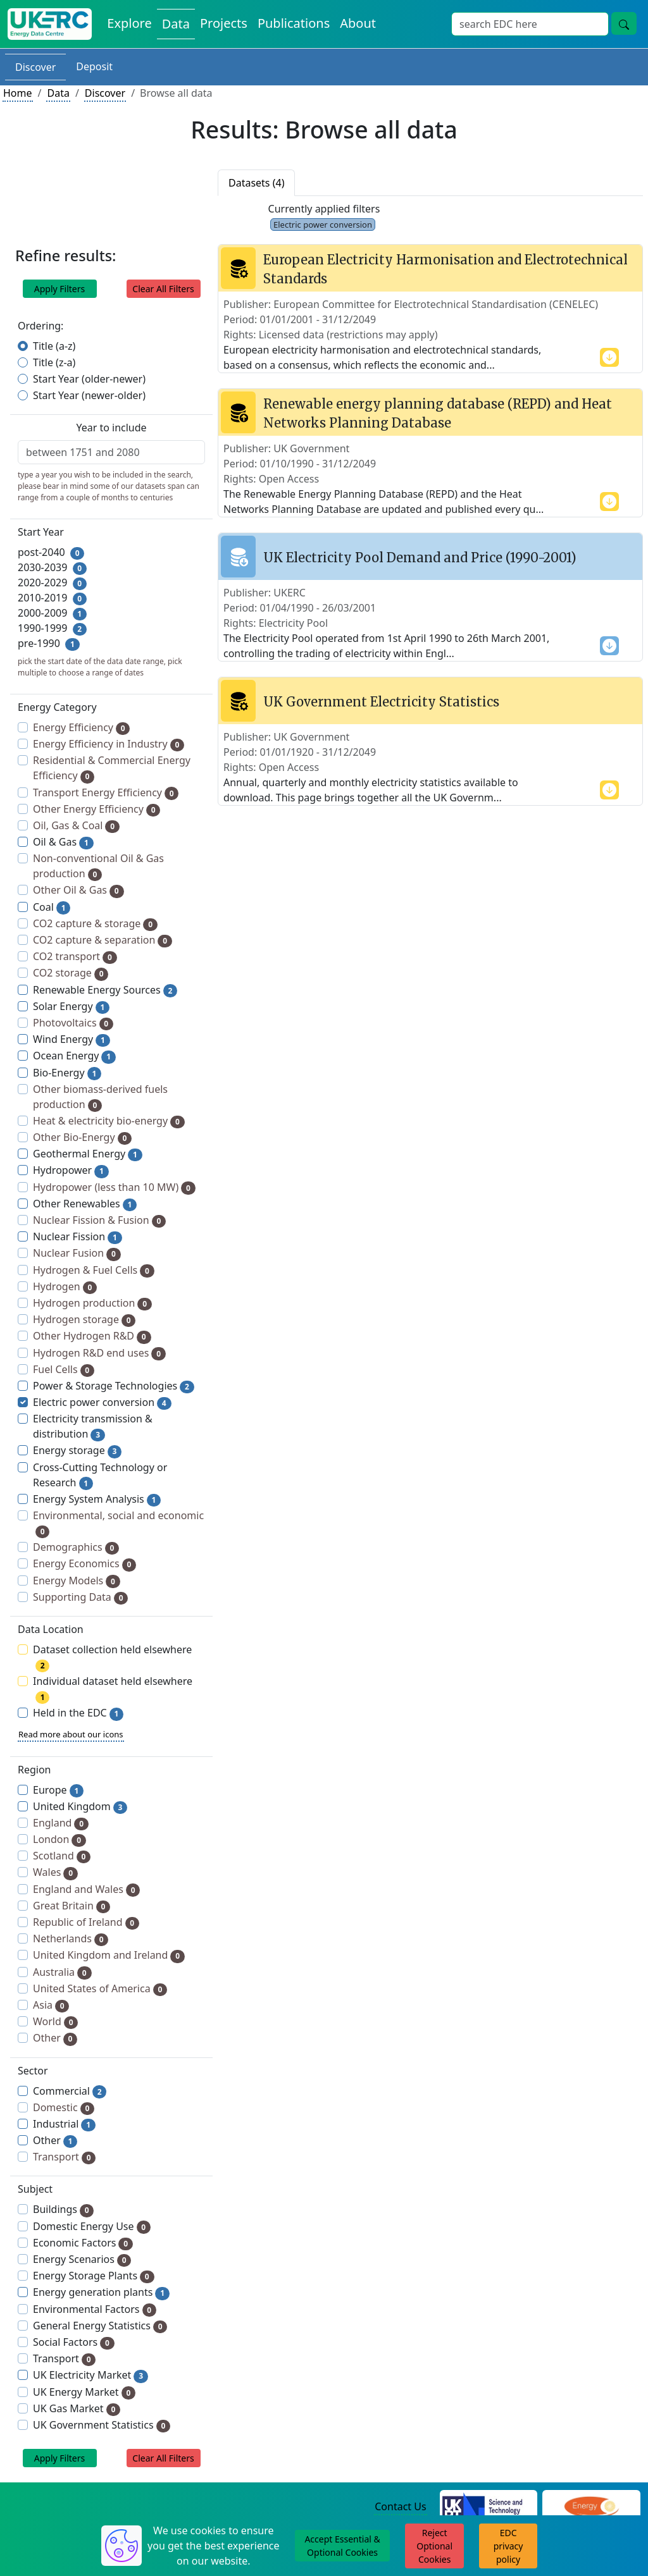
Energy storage (77, 1450)
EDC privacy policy (508, 2546)
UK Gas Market (76, 2408)
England (61, 1823)
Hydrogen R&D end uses (99, 1353)
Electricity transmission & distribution (93, 1426)
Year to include (111, 427)
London (59, 1839)
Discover (35, 67)
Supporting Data (80, 1597)
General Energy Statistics (100, 2326)
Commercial (69, 2091)
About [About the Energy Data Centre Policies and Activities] (358, 23)
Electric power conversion (102, 1402)
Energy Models (76, 1581)
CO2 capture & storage (95, 923)
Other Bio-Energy (82, 1137)
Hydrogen (65, 1286)
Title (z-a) (54, 362)
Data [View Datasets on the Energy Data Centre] (176, 23)
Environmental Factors (94, 2309)
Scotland (61, 1856)
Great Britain (71, 1906)
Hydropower (71, 1170)
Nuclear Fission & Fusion (99, 1220)
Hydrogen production (92, 1303)
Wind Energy (71, 1039)
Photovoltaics (73, 1023)
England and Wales (86, 1889)
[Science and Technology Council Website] (488, 2507)
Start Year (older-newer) (89, 379)
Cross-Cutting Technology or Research (100, 1475)
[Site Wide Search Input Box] (530, 24)
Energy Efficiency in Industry (108, 744)
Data (58, 93)
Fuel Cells (63, 1369)
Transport (64, 2157)
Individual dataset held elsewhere (112, 1689)
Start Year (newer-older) (89, 395)
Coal (51, 907)
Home (17, 93)
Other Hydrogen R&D (92, 1336)
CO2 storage (70, 973)
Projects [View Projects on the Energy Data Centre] (223, 23)
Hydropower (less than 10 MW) (114, 1187)
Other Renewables (85, 1204)
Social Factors (74, 2342)
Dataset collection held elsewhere (112, 1657)
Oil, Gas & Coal (76, 825)
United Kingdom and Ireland (109, 1955)
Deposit (94, 66)
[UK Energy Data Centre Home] (50, 24)
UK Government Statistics (101, 2425)
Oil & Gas (63, 842)
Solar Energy (71, 1006)
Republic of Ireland (86, 1922)
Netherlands (70, 1939)
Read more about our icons (70, 1734)
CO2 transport (75, 956)
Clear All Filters (163, 289)
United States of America (100, 1988)
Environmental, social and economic (118, 1523)
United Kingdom (80, 1806)
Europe (58, 1790)
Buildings (63, 2209)
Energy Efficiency (81, 727)
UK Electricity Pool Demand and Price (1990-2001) (419, 557)
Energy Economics (84, 1563)
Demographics (76, 1547)
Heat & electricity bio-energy (109, 1121)
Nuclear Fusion (77, 1253)
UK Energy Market (84, 2392)
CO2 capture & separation (102, 940)
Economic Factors (83, 2243)
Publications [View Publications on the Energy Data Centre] (294, 23)
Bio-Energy (67, 1073)
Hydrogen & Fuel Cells (93, 1270)
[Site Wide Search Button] (624, 23)
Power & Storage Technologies (113, 1386)
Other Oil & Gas (78, 890)
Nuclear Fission (77, 1236)
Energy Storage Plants (93, 2276)
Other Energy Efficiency (96, 809)
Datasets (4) (256, 183)
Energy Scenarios (82, 2259)
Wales (55, 1872)
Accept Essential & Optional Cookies (342, 2545)
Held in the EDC (78, 1713)
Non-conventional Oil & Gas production (98, 866)
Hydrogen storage (84, 1319)
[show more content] (609, 356)
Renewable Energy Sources (105, 990)
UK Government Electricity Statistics (381, 702)
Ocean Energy (74, 1056)
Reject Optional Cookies (434, 2546)
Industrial (64, 2124)
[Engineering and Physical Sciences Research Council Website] (591, 2507)
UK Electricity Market (90, 2375)
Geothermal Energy (87, 1154)
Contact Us (400, 2506)
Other (55, 2038)
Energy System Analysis (97, 1499)
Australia (62, 1972)
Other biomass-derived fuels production (100, 1097)
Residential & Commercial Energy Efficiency (111, 768)
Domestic (63, 2107)
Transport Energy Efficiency (105, 793)
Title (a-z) (54, 346)
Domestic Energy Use (92, 2226)
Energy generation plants (101, 2292)
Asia (51, 2005)
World (55, 2021)
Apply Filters (59, 289)
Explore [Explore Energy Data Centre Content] (129, 23)
